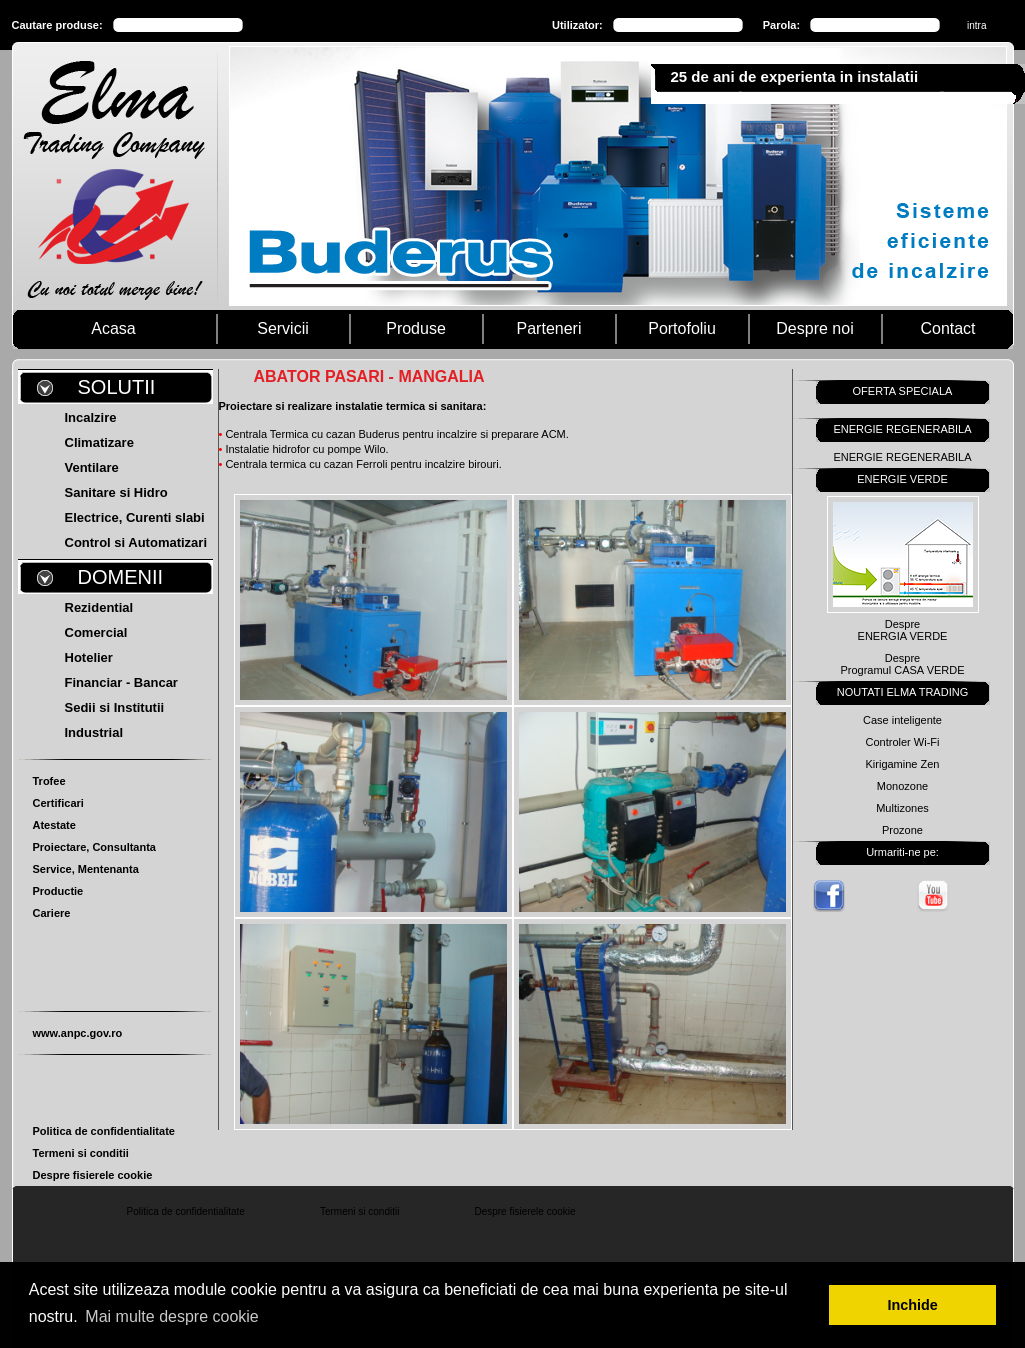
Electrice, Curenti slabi (135, 517)
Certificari (58, 803)
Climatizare (99, 442)
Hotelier (89, 657)
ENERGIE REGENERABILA (902, 457)
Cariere (52, 913)
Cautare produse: (57, 25)
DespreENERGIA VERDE (903, 630)
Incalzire (91, 417)
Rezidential (99, 607)
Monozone (902, 786)
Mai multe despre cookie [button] (171, 1316)
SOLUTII (117, 387)
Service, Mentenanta (86, 869)
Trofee (49, 781)
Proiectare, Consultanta (94, 847)
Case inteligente (902, 720)
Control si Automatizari (136, 542)
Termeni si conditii (81, 1153)
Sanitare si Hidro (116, 492)
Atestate (54, 825)
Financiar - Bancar (121, 682)
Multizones (902, 808)
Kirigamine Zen (903, 764)
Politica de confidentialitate (104, 1131)
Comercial (96, 632)
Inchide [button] (913, 1305)
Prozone (902, 830)
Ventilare (92, 467)
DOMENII (121, 577)
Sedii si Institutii (115, 707)
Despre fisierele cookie (93, 1175)
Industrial (94, 732)
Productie (58, 891)
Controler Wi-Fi (903, 742)
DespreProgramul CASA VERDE (902, 664)
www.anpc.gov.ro (78, 1033)
